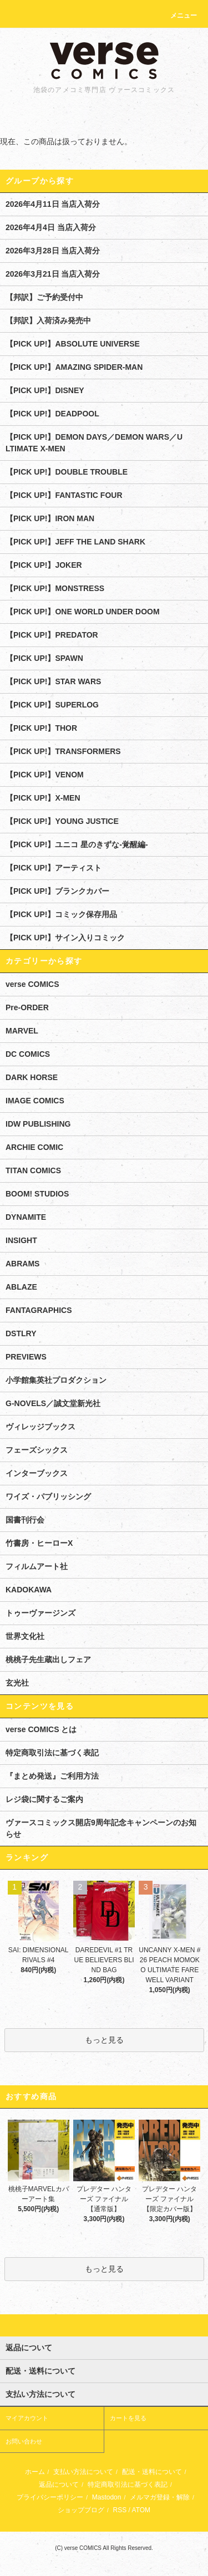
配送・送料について (152, 2472)
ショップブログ (81, 2510)
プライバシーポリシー (50, 2497)
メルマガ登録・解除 (160, 2497)
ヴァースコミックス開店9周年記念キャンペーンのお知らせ (101, 1828)
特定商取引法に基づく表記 (52, 1752)
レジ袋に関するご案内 (44, 1799)
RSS (119, 2510)
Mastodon (106, 2497)
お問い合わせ (24, 2441)
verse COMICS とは (41, 1729)
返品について (59, 2484)
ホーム (35, 2472)
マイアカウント (27, 2418)
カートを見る (128, 2418)
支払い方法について (83, 2472)
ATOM (141, 2510)
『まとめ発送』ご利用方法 (52, 1775)
